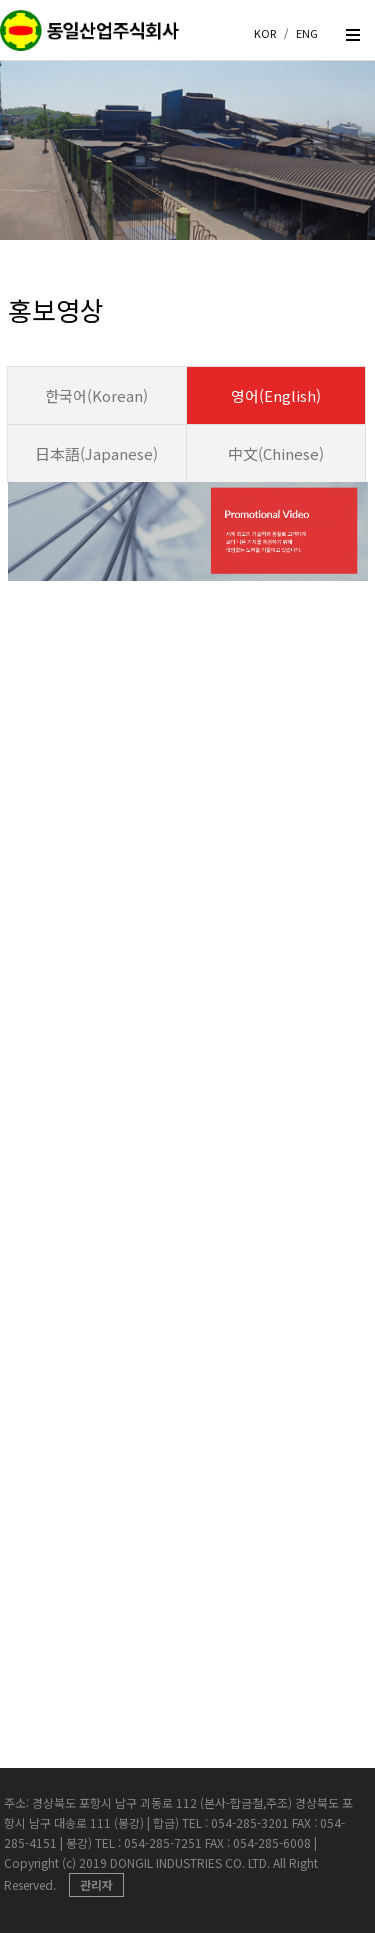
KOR (265, 33)
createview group (90, 37)
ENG (307, 33)
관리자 (96, 1884)
